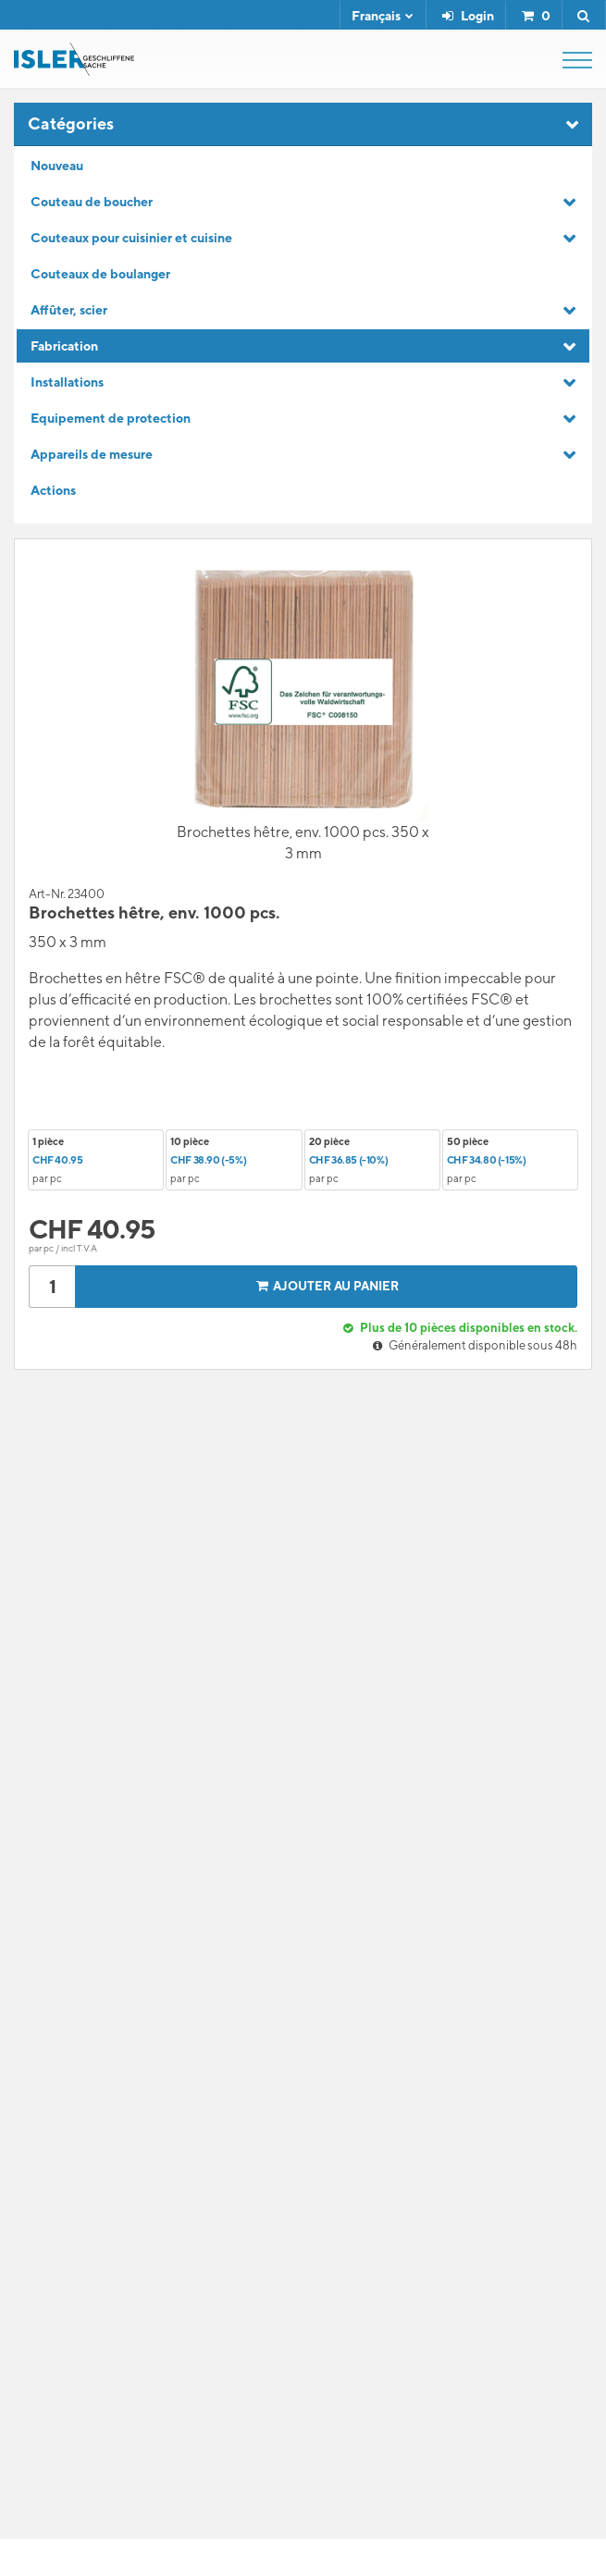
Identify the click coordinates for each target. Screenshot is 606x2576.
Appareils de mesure (92, 454)
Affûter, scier (69, 309)
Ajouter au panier (325, 1286)
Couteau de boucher (92, 201)
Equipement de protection (111, 418)
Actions (53, 490)
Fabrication (64, 346)
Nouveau (57, 165)
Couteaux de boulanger (100, 273)
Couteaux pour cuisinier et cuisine (131, 237)
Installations (67, 382)
